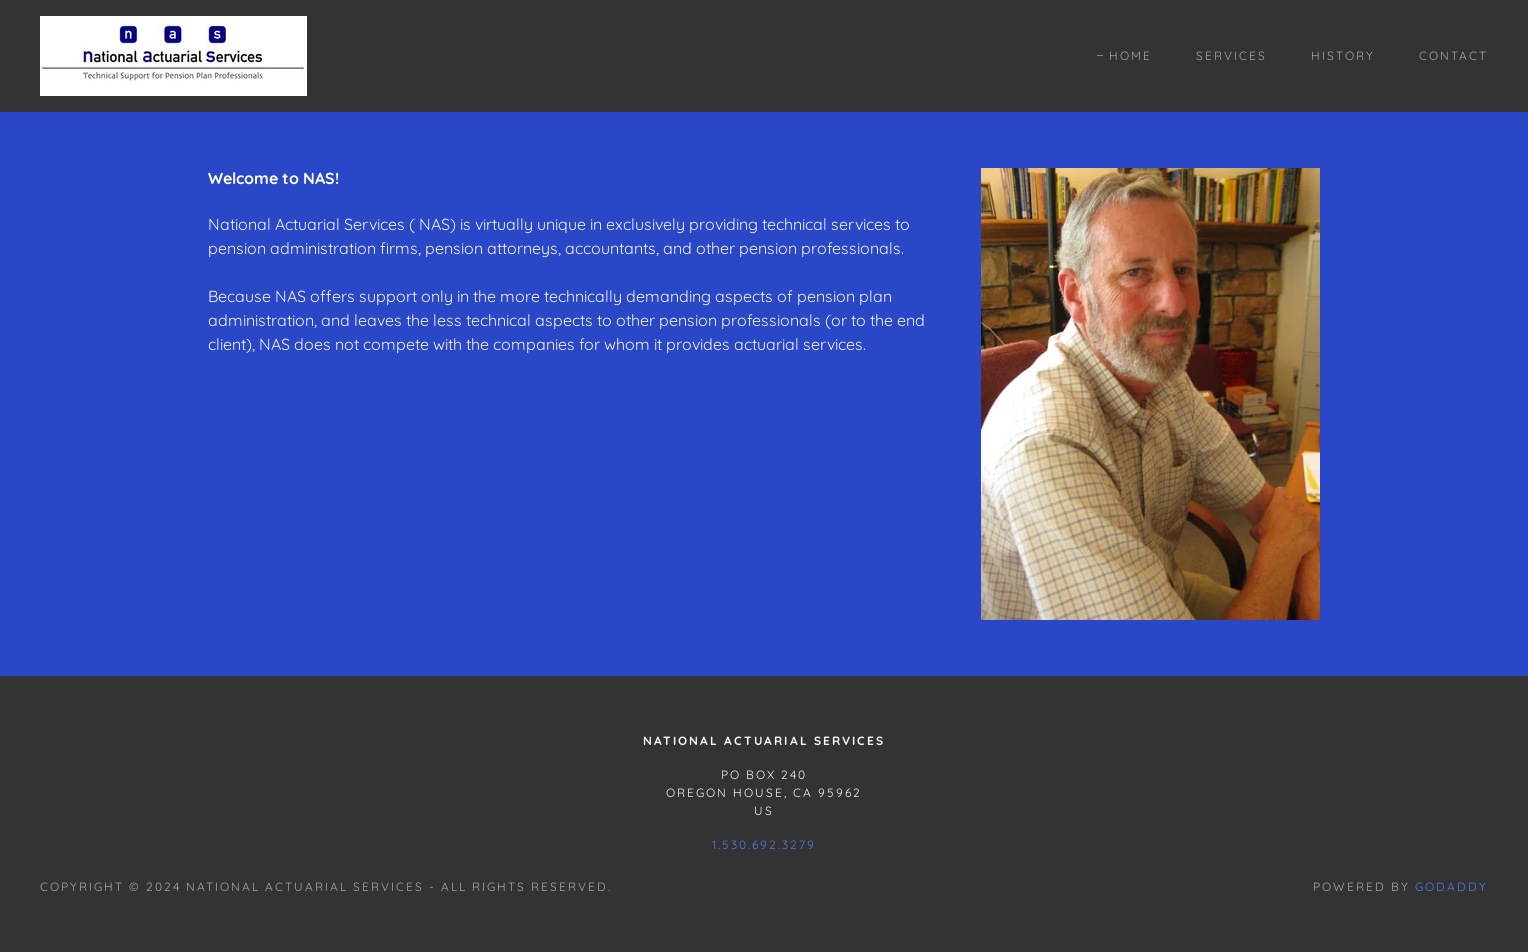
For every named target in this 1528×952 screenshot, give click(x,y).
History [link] (1343, 55)
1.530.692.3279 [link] (764, 844)
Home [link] (1130, 55)
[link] (173, 54)
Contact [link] (1453, 55)
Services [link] (1231, 55)
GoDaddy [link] (1451, 886)
